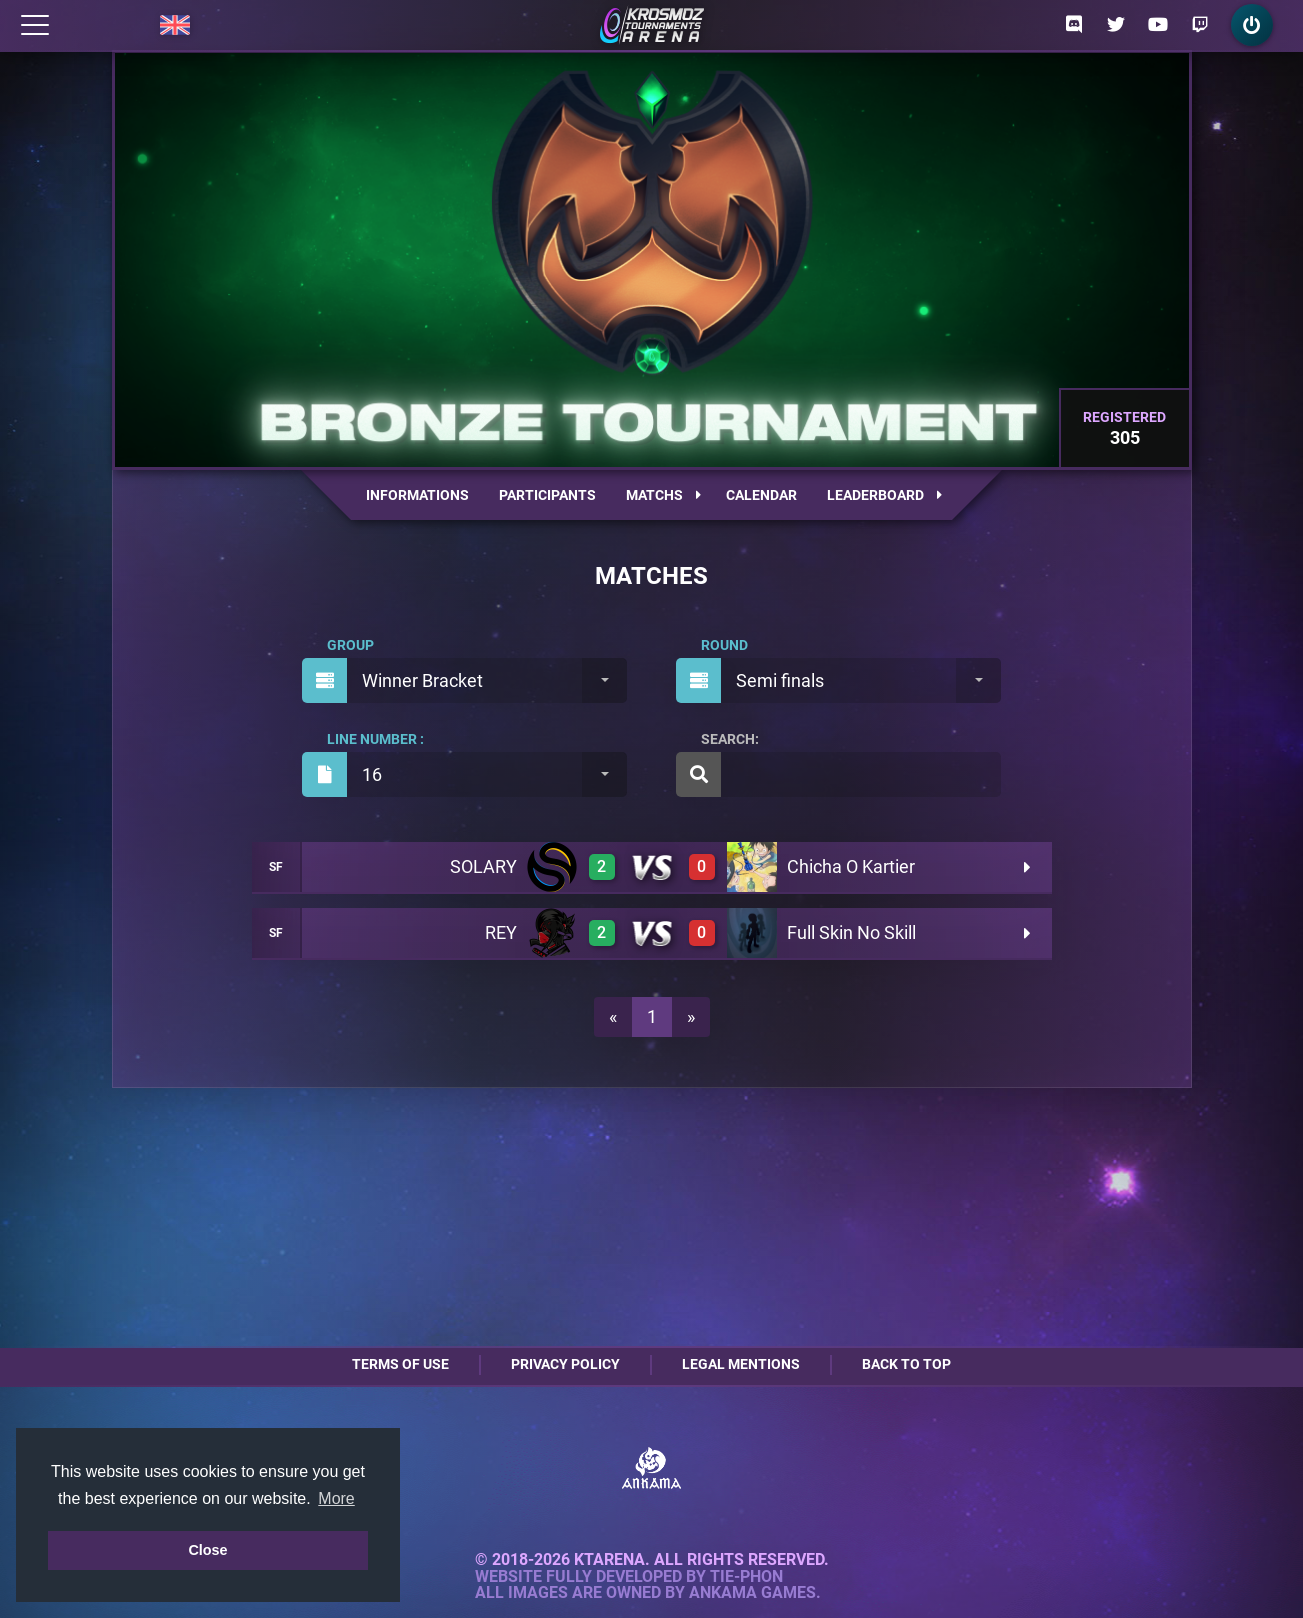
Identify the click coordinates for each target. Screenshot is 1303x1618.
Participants (547, 495)
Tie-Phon (746, 1577)
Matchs (663, 495)
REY (501, 932)
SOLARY (483, 866)
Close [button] (207, 1550)
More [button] (336, 1498)
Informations (417, 495)
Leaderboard (884, 495)
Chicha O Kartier (851, 866)
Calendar (761, 495)
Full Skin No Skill (851, 932)
